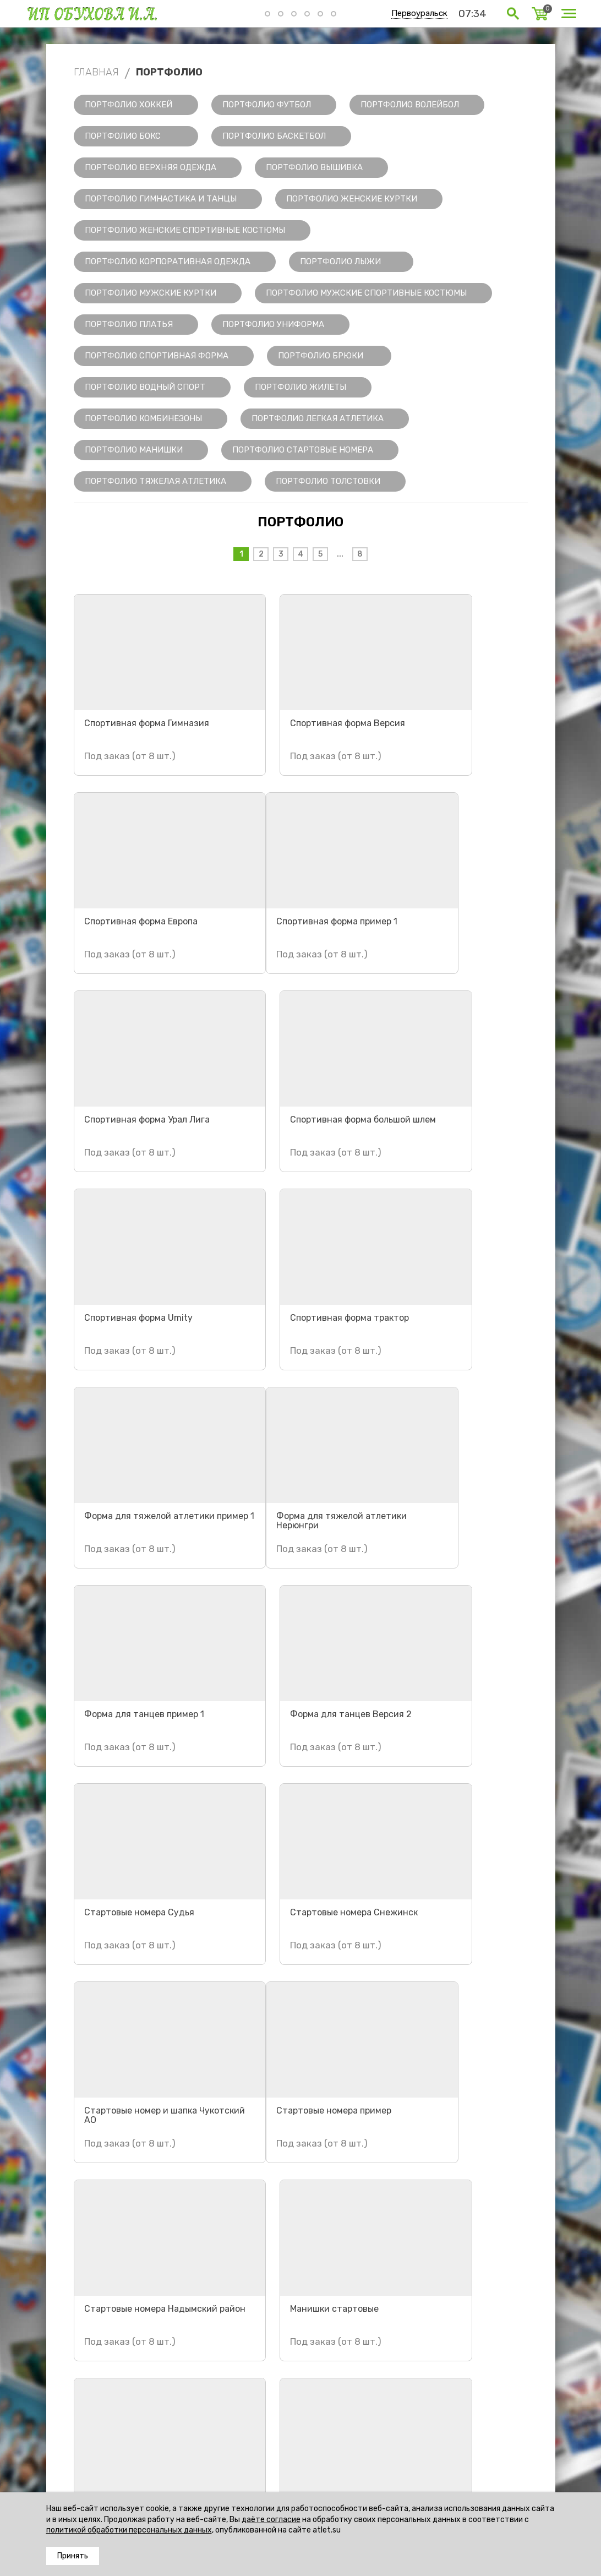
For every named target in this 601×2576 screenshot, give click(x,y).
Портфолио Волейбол (409, 105)
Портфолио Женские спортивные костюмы (185, 230)
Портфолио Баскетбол (274, 136)
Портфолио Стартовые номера (302, 450)
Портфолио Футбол (266, 105)
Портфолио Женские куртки (351, 199)
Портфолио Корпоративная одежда (167, 261)
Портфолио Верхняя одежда (150, 167)
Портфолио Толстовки (328, 481)
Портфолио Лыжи (340, 261)
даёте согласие (271, 2519)
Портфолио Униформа (273, 324)
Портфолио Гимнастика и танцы (161, 199)
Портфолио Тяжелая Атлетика (155, 481)
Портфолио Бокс (123, 136)
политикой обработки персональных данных (129, 2530)
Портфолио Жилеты (300, 387)
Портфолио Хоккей (128, 105)
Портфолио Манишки (134, 450)
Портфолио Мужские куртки (150, 293)
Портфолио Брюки (320, 356)
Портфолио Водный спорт (145, 387)
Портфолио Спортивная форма (156, 356)
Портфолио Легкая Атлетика (318, 418)
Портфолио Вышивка (314, 167)
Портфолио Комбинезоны (143, 418)
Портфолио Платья (129, 324)
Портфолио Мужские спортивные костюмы (366, 293)
